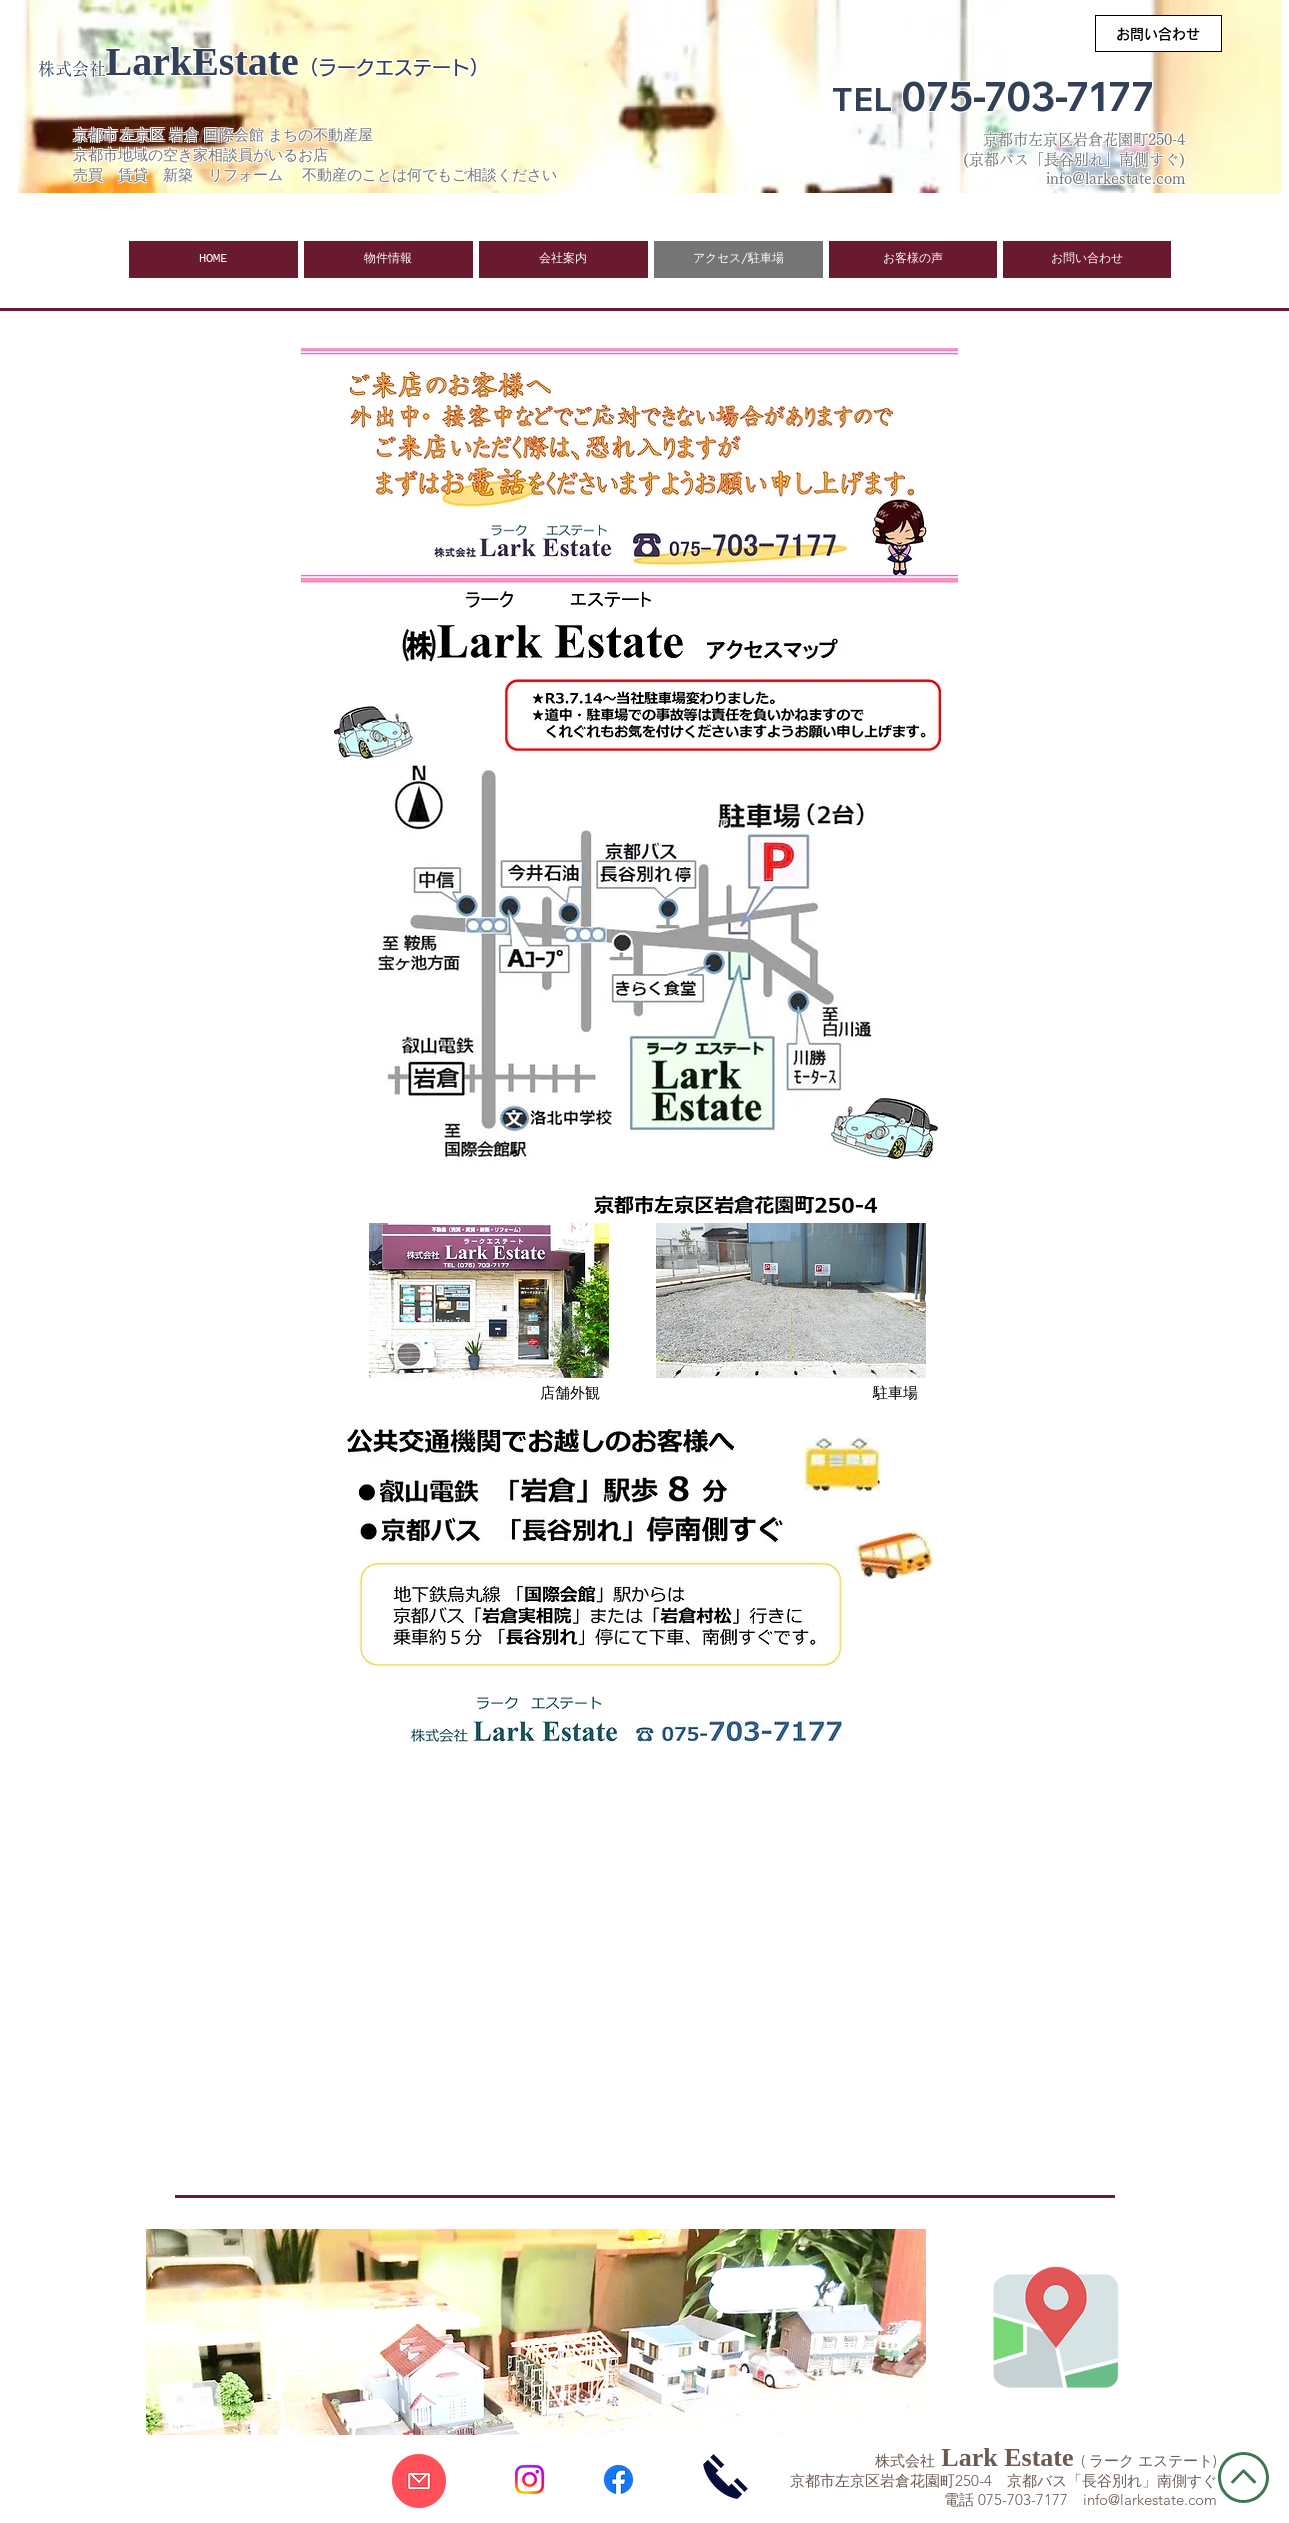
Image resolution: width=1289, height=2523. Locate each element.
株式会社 (72, 68)
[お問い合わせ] (1158, 33)
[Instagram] (529, 2479)
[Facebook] (618, 2479)
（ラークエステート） (394, 67)
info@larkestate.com (1150, 2499)
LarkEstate (202, 61)
